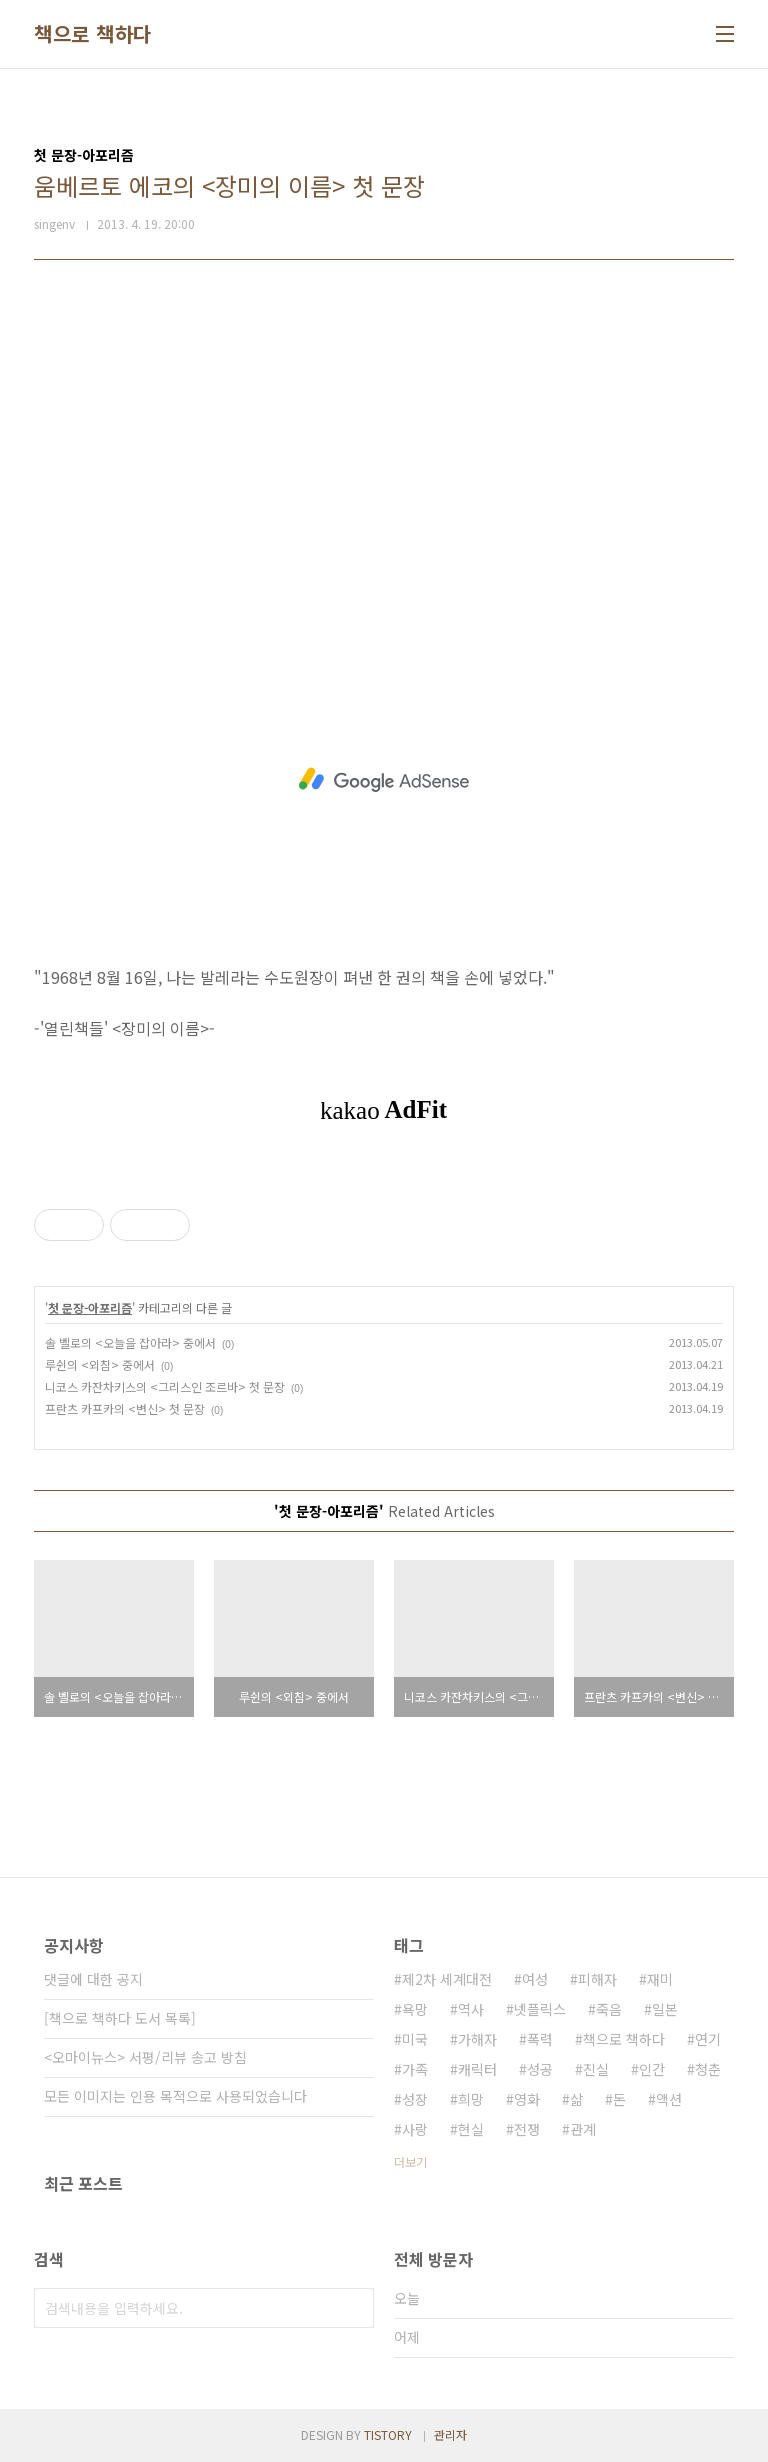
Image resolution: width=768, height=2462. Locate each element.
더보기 (410, 2161)
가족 (415, 2069)
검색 (354, 2308)
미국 (415, 2039)
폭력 (540, 2039)
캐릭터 (477, 2069)
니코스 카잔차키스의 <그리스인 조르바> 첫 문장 (165, 1386)
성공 (540, 2069)
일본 (665, 2009)
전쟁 (527, 2129)
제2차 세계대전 (447, 1979)
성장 (415, 2099)
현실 (471, 2129)
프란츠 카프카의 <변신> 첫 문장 (125, 1408)
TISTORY (388, 2434)
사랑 (415, 2129)
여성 (535, 1979)
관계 (583, 2129)
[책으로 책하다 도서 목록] (120, 2018)
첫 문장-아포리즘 (90, 1307)
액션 (669, 2099)
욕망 (415, 2009)
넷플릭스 (540, 2009)
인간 (652, 2069)
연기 (708, 2039)
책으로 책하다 (93, 34)
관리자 (450, 2434)
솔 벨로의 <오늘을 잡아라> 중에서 (130, 1342)
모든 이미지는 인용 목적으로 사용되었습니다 (175, 2096)
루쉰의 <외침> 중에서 (100, 1364)
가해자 (477, 2039)
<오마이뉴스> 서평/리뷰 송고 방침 (145, 2057)
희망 (471, 2099)
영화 (527, 2099)
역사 (471, 2009)
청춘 (708, 2069)
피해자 (597, 1979)
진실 (596, 2069)
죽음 (609, 2009)
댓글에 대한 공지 (93, 1979)
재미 (660, 1979)
